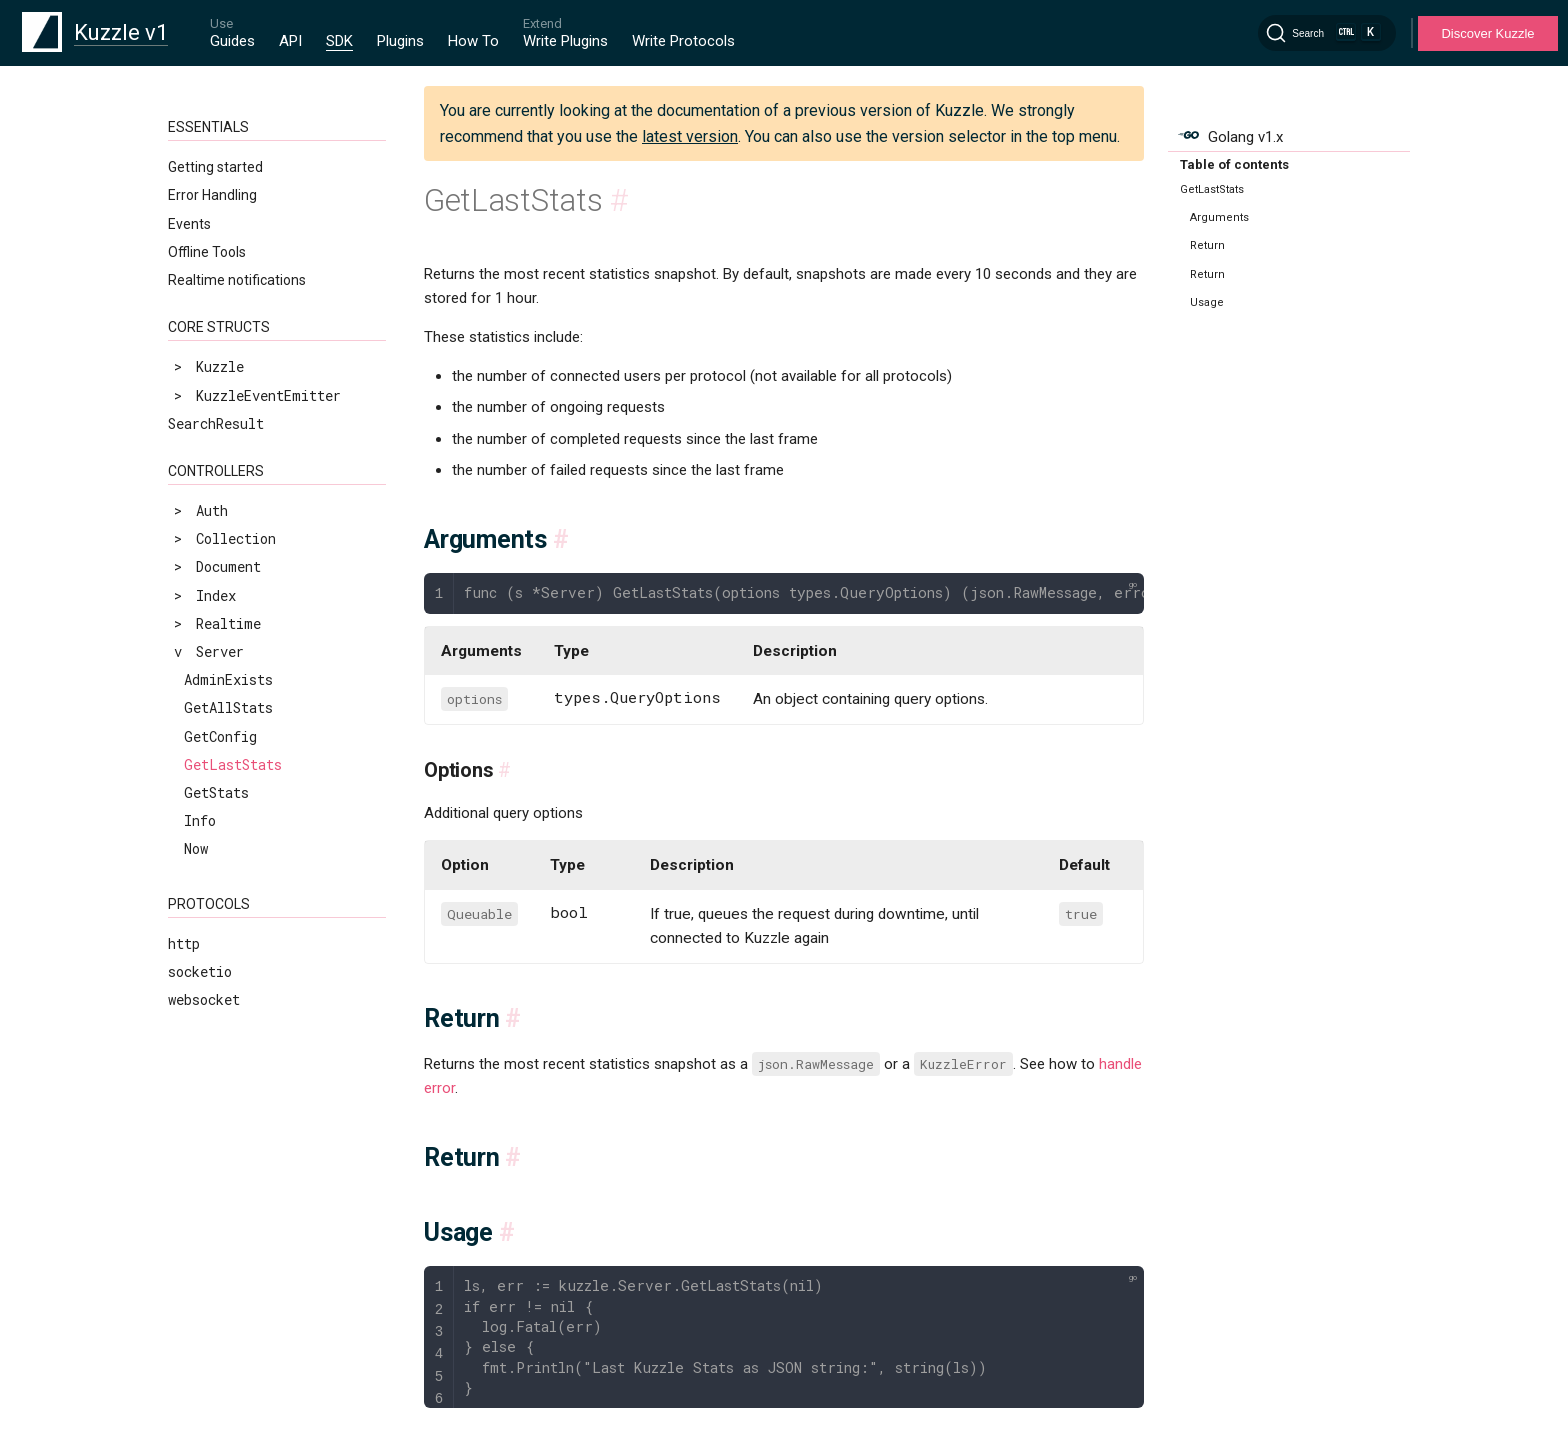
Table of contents (1234, 164)
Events (189, 224)
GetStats (216, 792)
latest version (690, 136)
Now (196, 848)
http (184, 943)
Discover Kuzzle (1487, 33)
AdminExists (228, 679)
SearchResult (216, 423)
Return (1207, 245)
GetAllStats (228, 707)
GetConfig (220, 736)
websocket (204, 999)
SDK (339, 41)
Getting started (215, 167)
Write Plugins (565, 41)
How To (473, 41)
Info (200, 820)
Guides (232, 41)
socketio (200, 971)
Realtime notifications (237, 280)
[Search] (1327, 33)
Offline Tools (207, 252)
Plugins (400, 41)
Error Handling (212, 195)
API (290, 41)
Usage (1207, 302)
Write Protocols (683, 41)
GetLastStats (233, 764)
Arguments (1219, 217)
